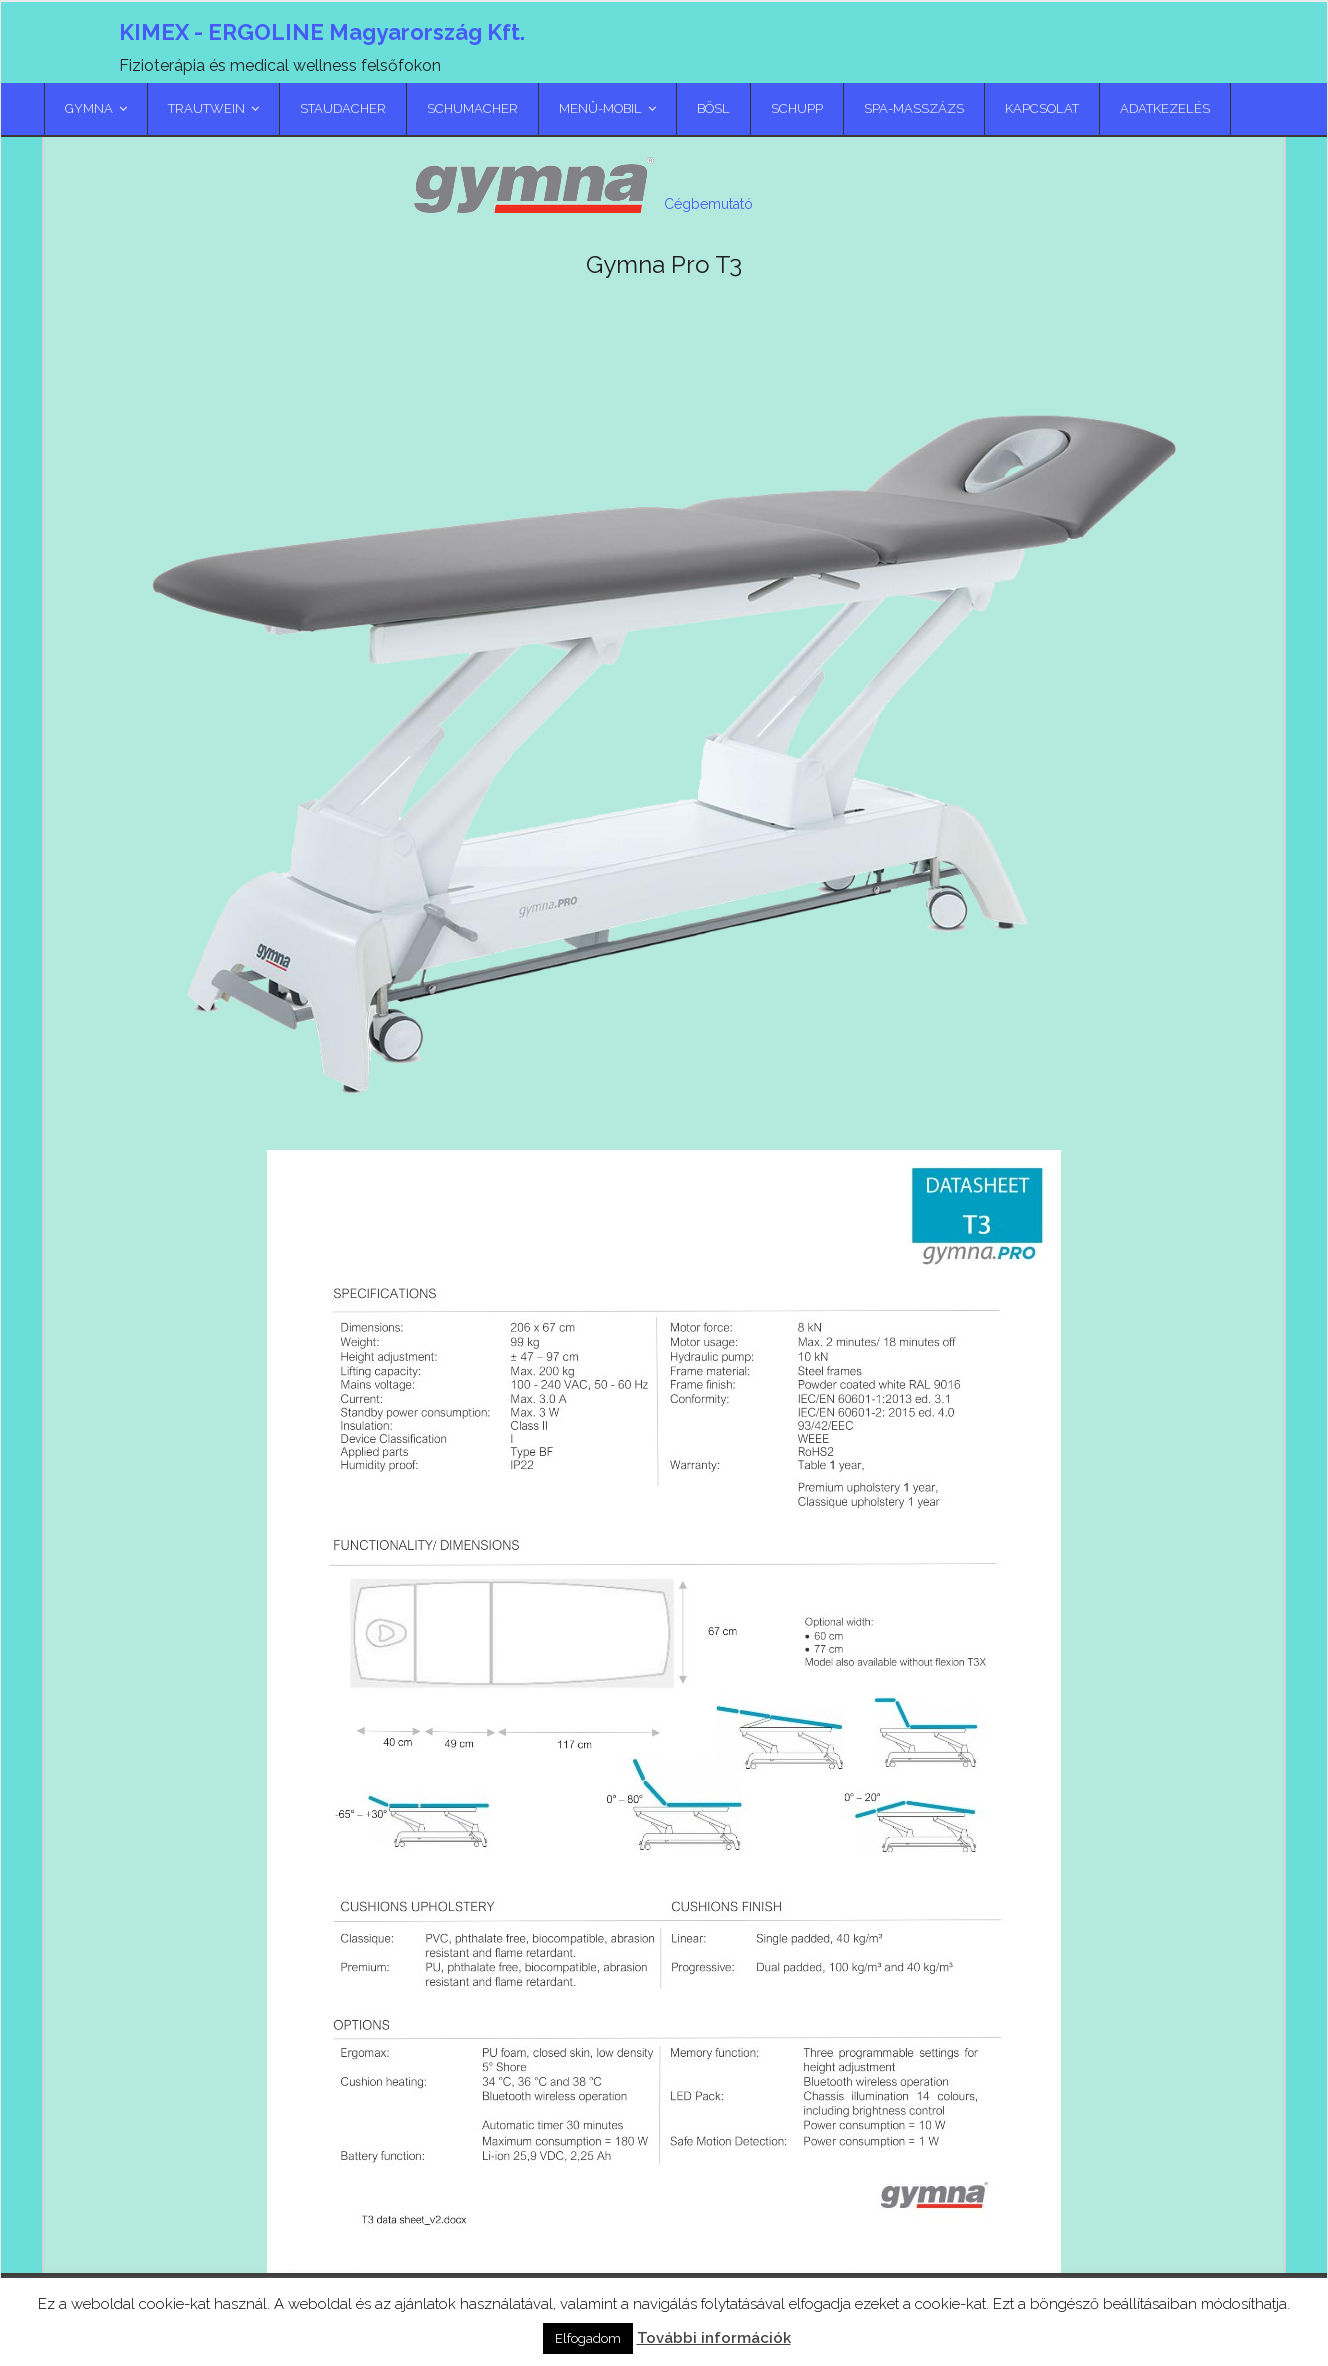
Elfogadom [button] (588, 2338)
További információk (714, 2338)
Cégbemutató (708, 244)
